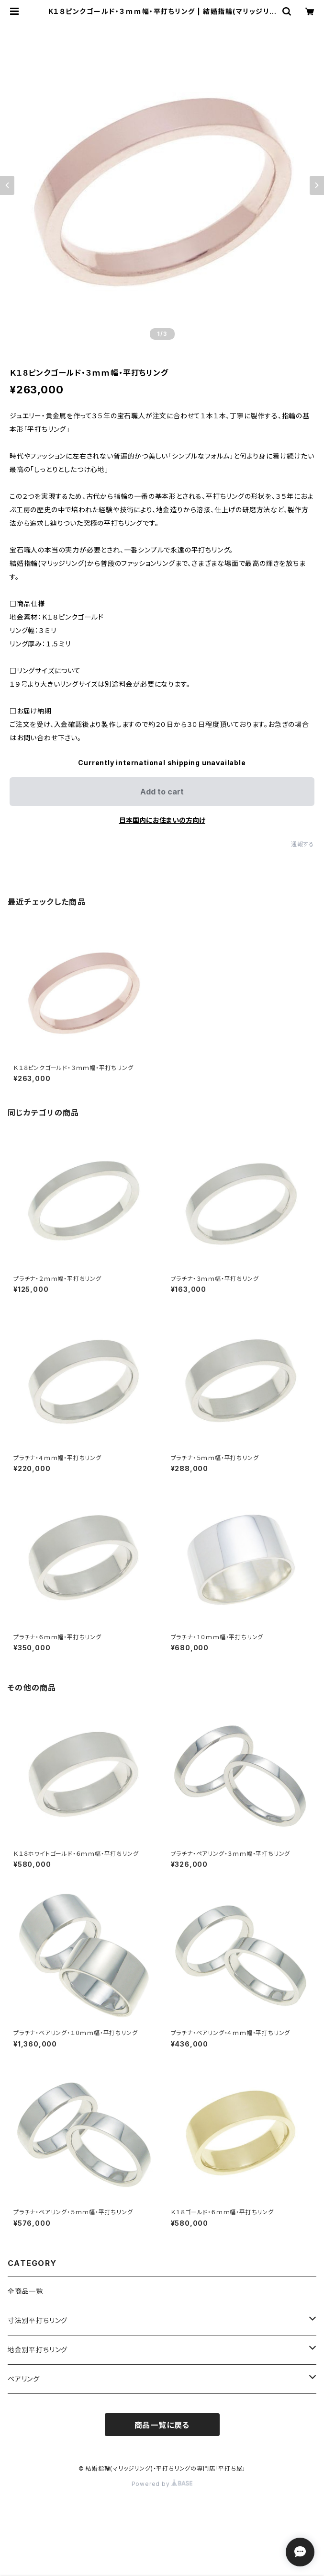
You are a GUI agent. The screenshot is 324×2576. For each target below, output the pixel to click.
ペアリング (24, 2379)
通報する (302, 844)
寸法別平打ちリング (37, 2320)
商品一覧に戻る (162, 2425)
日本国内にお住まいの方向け (162, 820)
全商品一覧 (25, 2291)
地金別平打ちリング (37, 2350)
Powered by (162, 2483)
